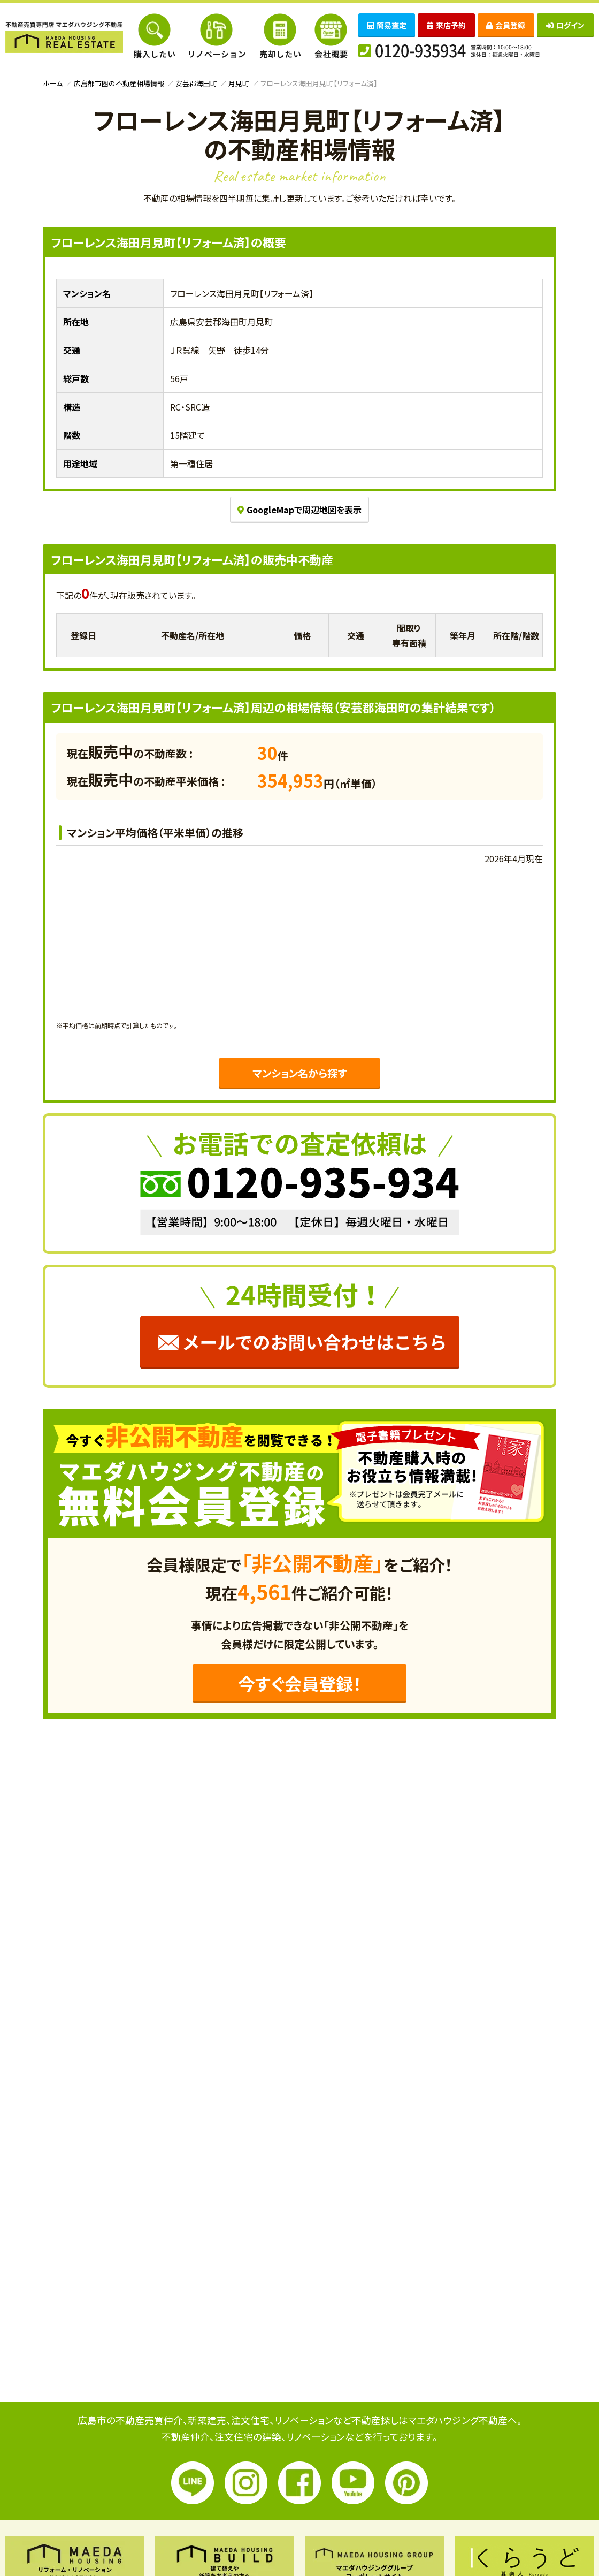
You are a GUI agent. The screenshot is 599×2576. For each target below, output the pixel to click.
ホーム (53, 83)
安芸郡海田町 (196, 83)
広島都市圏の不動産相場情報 (119, 83)
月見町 (238, 83)
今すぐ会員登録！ (300, 1683)
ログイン (565, 25)
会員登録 (505, 25)
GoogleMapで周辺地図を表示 (299, 509)
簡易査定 (386, 25)
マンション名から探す (299, 1073)
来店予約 (446, 25)
